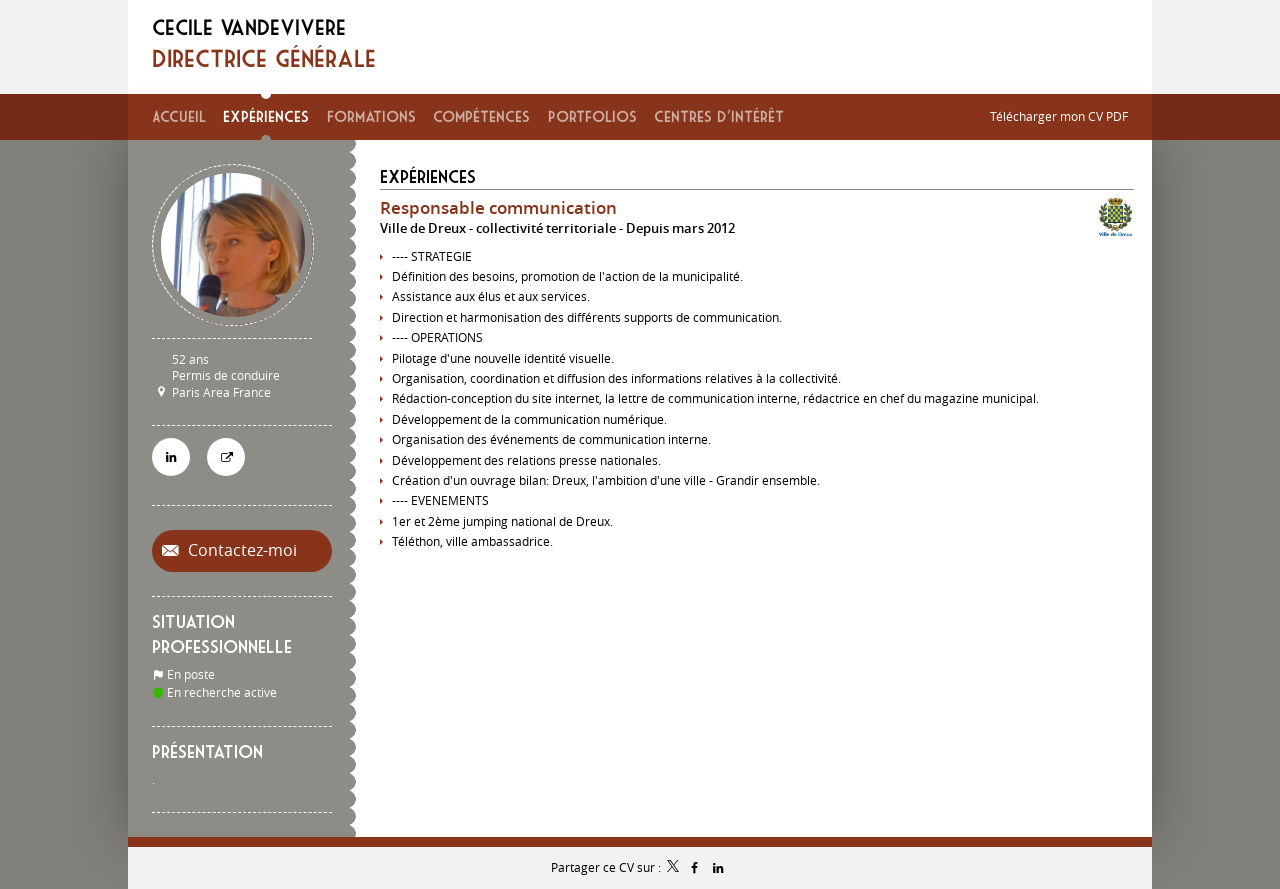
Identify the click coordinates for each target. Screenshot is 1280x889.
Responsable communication (498, 207)
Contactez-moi (240, 550)
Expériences (428, 176)
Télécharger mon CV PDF (1059, 116)
